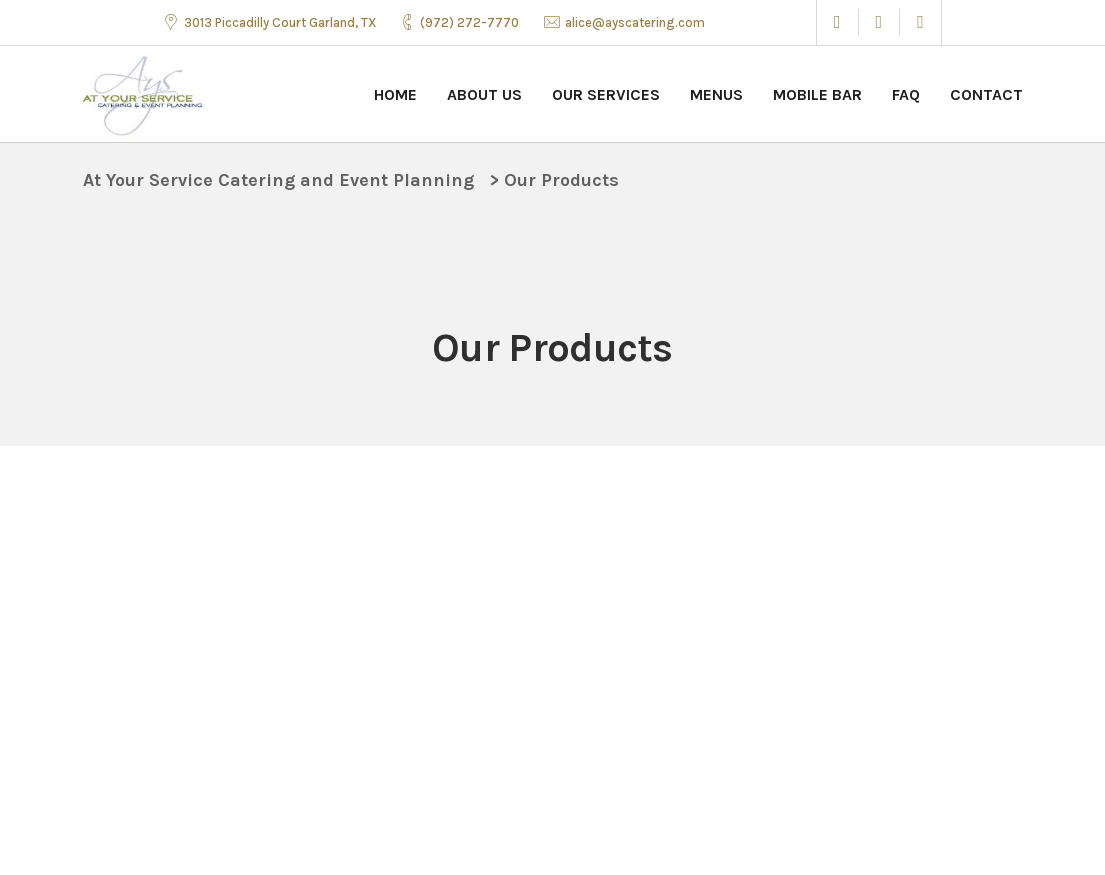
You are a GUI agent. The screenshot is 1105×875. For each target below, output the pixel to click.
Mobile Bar (817, 94)
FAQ (906, 94)
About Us (484, 94)
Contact (986, 94)
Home (395, 94)
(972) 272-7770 (469, 22)
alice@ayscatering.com (635, 22)
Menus (716, 94)
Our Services (606, 94)
